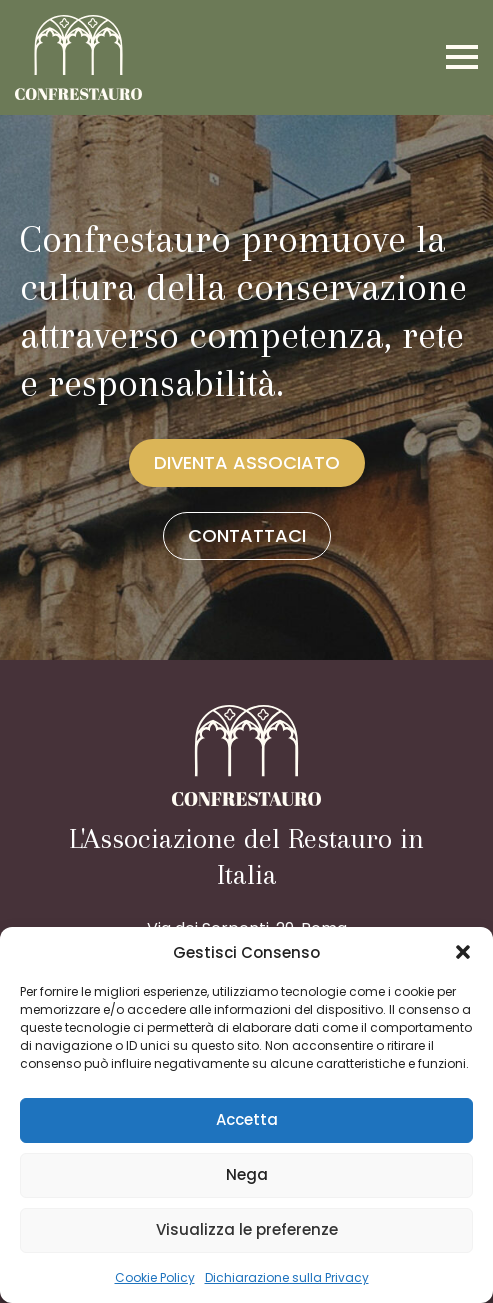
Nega (247, 1174)
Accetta (247, 1119)
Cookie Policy (155, 1277)
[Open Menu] (462, 57)
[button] (463, 952)
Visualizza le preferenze (247, 1229)
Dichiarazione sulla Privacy (287, 1277)
